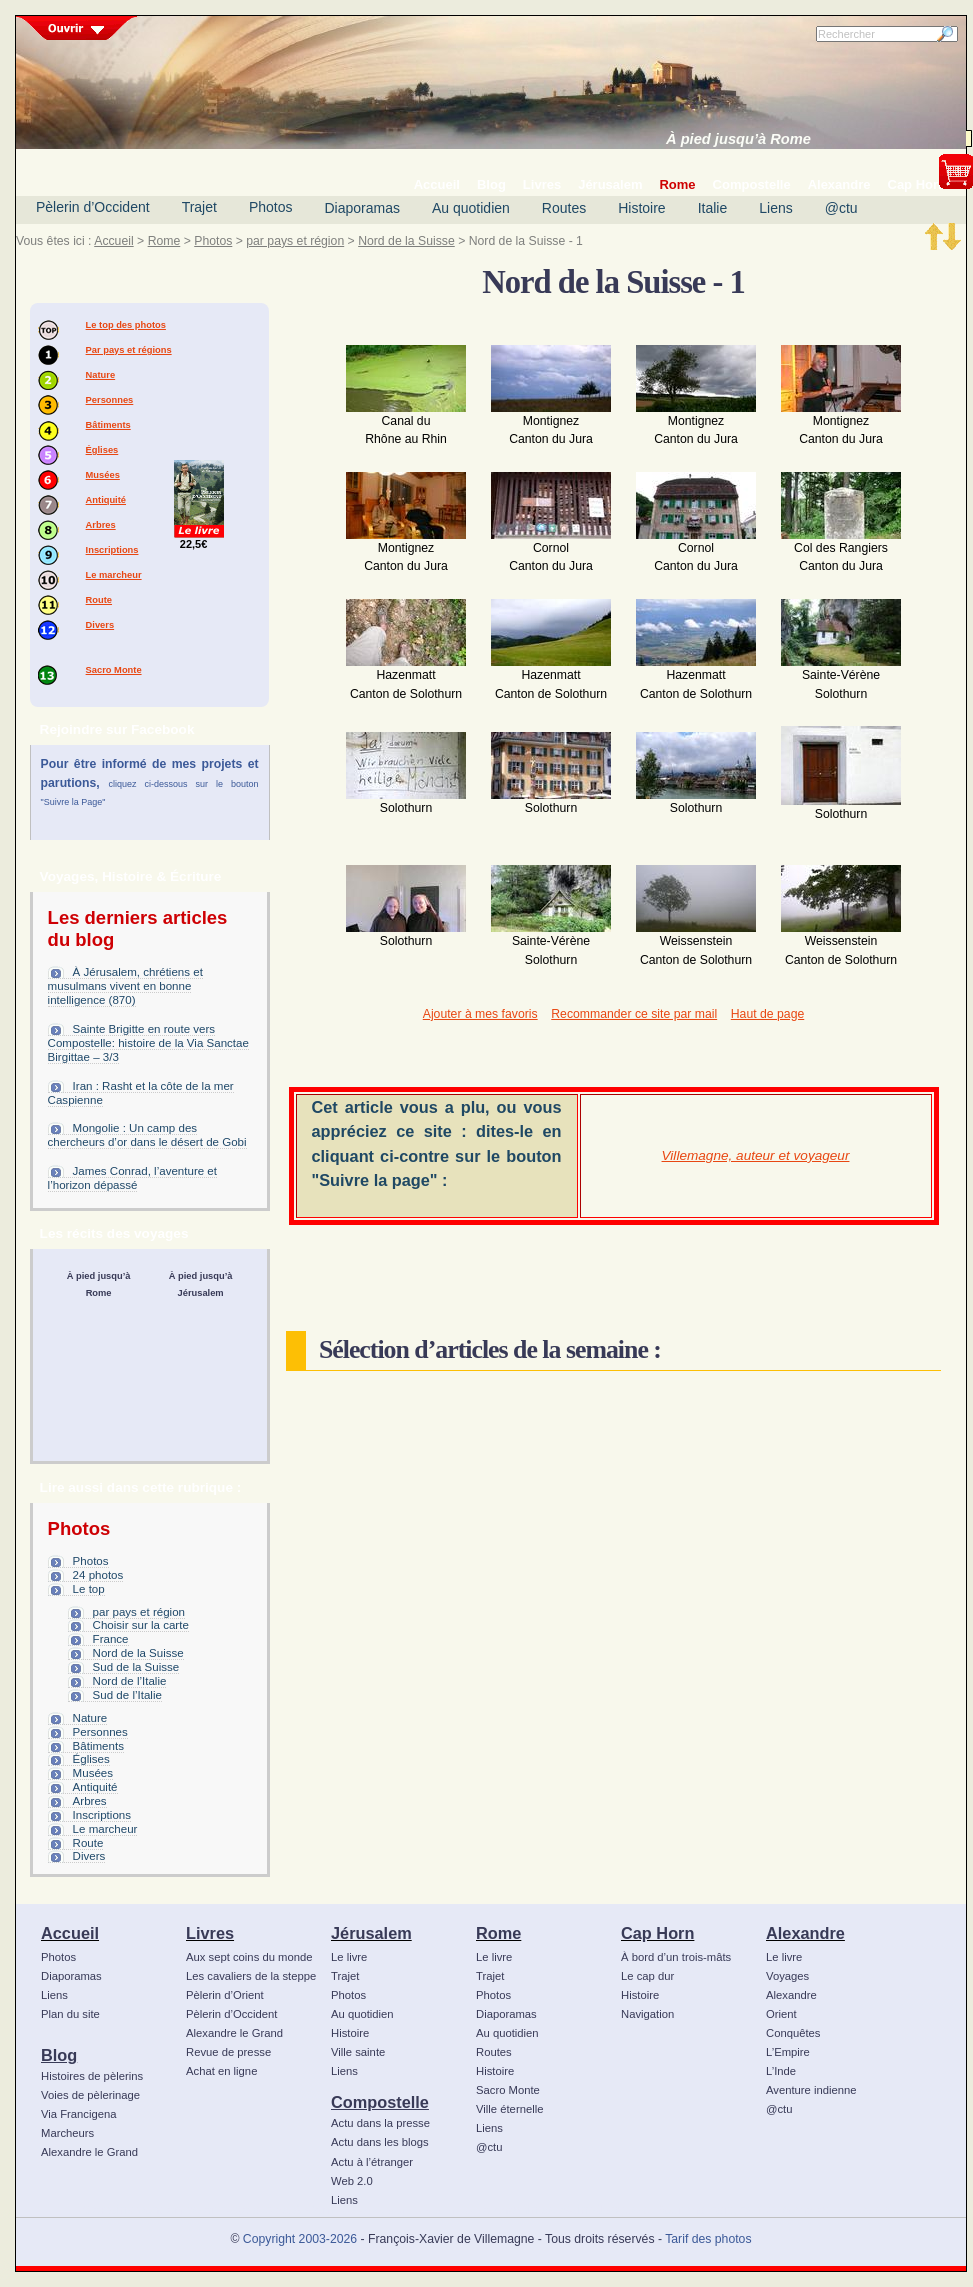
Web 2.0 (352, 2181)
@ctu (841, 208)
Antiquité (106, 500)
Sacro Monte (114, 670)
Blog (59, 2055)
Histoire (641, 208)
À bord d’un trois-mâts (676, 1957)
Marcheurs (67, 2133)
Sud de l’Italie (127, 1695)
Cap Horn (657, 1933)
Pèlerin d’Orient (225, 1995)
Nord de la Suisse (406, 241)
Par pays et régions (129, 350)
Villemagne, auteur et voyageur (756, 1155)
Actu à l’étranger (372, 2162)
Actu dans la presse (380, 2123)
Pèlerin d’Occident (93, 207)
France (111, 1639)
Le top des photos (126, 325)
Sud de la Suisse (136, 1667)
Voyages (787, 1976)
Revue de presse (228, 2052)
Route (99, 600)
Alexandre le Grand (89, 2152)
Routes (564, 208)
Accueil (113, 241)
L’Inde (781, 2071)
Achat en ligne (221, 2071)
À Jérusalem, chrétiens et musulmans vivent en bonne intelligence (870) (125, 986)
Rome (164, 241)
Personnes (110, 400)
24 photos (98, 1575)
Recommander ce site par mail (634, 1014)
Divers (100, 625)
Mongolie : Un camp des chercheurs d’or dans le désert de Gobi (147, 1135)
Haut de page (767, 1014)
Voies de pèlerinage (90, 2095)
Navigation (647, 2014)
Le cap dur (647, 1976)
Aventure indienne (811, 2090)
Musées (103, 475)
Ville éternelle (509, 2109)
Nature (101, 375)
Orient (781, 2014)
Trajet (199, 207)
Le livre (349, 1957)
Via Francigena (79, 2114)
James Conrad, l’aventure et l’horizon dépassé (132, 1178)
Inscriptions (112, 550)
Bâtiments (108, 425)
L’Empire (788, 2052)
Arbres (101, 525)
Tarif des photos (708, 2239)
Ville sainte (358, 2052)
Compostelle (380, 2102)
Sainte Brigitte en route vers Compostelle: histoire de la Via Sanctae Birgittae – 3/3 (148, 1043)
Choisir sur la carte (141, 1625)
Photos (271, 207)
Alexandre (805, 1933)
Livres (210, 1933)
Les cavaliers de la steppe (251, 1976)
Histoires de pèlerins (92, 2076)
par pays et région (295, 241)
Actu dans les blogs (380, 2142)
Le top (89, 1589)
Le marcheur (114, 575)
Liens (775, 208)
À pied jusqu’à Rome (738, 139)
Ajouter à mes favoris (480, 1014)
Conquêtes (793, 2033)
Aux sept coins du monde (249, 1957)
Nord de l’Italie (130, 1681)
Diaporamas (362, 208)
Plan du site (70, 2014)
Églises (102, 450)
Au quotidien (471, 208)
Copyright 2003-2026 (300, 2239)
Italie (713, 208)
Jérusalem (371, 1933)
